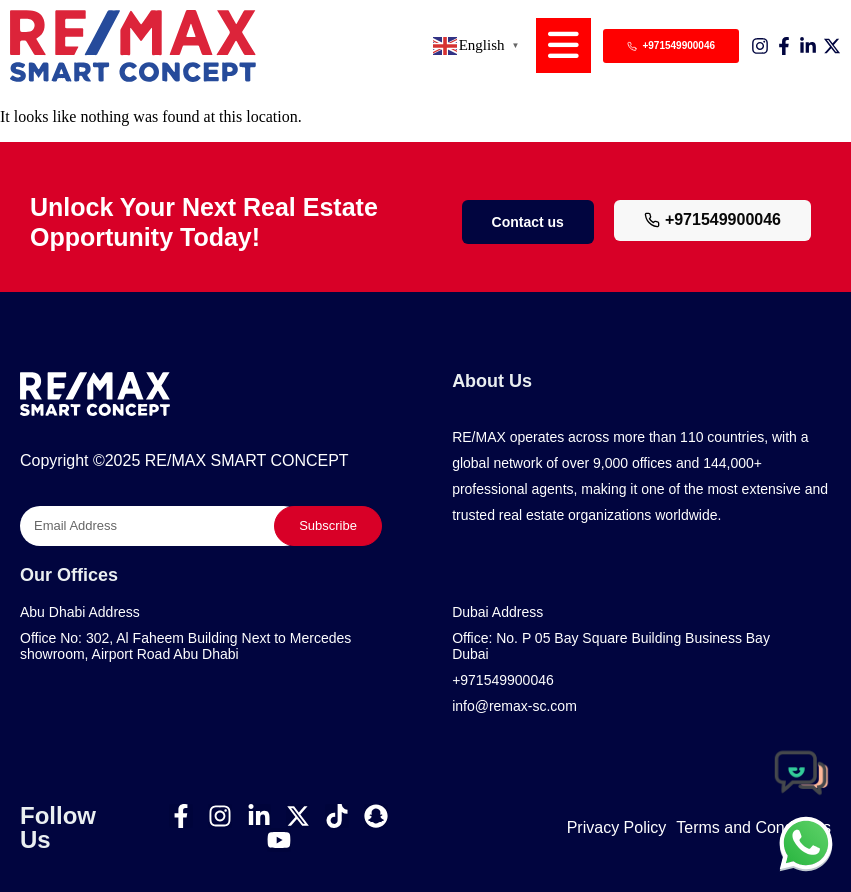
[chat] (806, 843)
